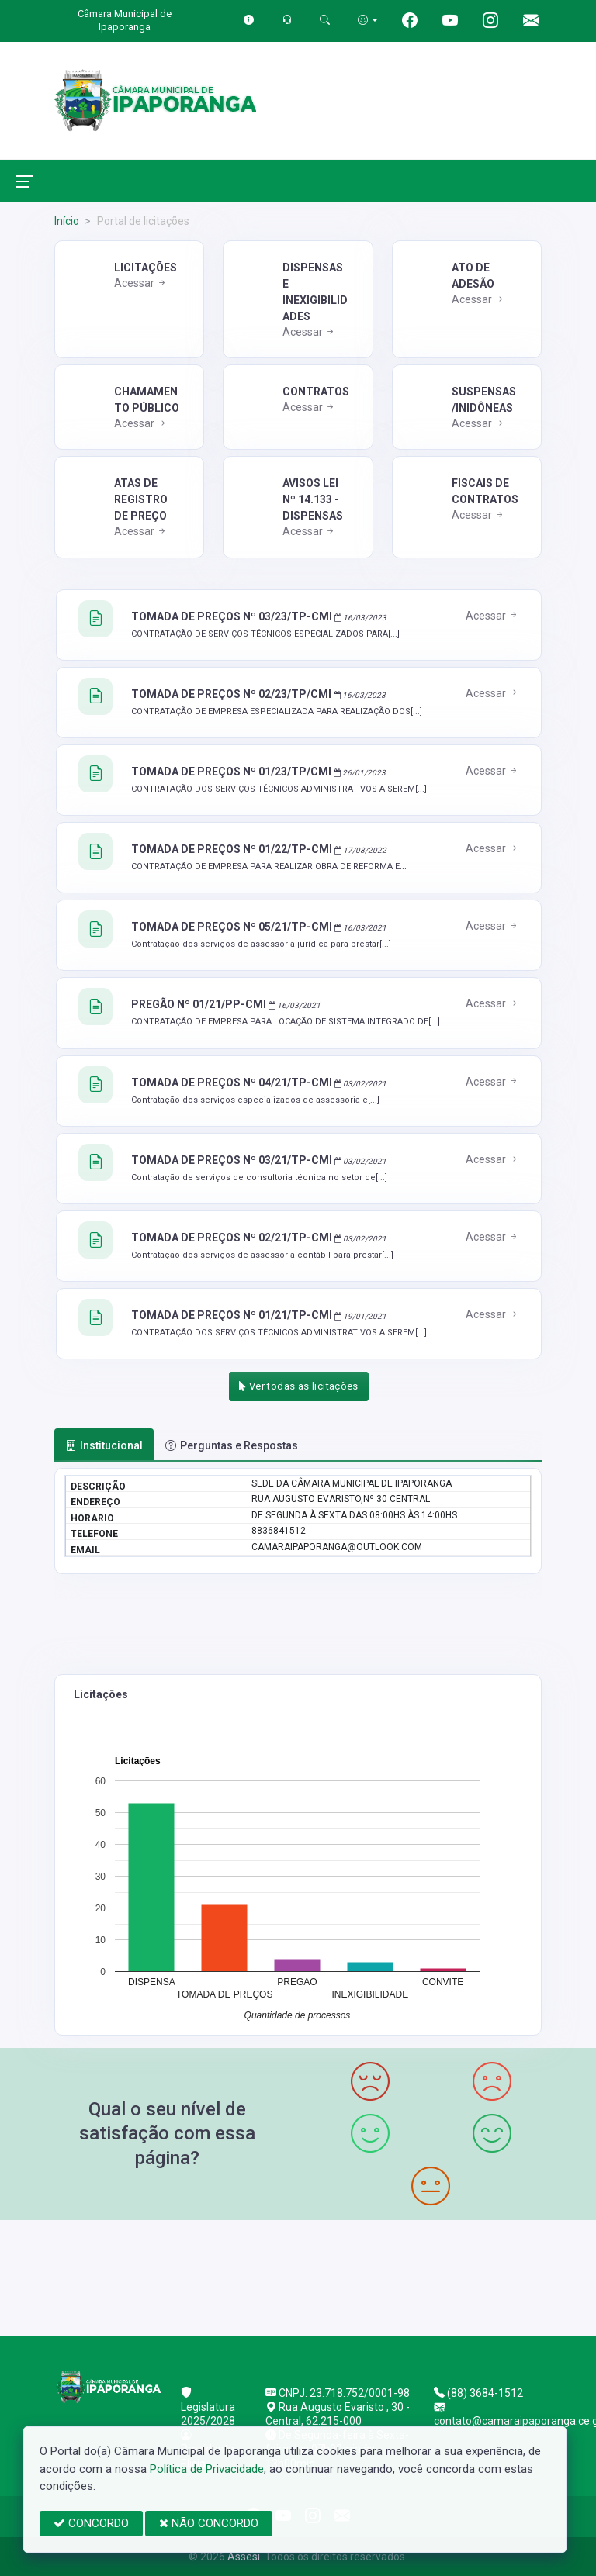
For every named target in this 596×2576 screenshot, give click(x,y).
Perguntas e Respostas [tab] (231, 1445)
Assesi (243, 2556)
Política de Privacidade (207, 2469)
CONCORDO (91, 2523)
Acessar (141, 283)
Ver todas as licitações (299, 1386)
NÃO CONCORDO (208, 2523)
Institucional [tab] (104, 1445)
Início (66, 221)
